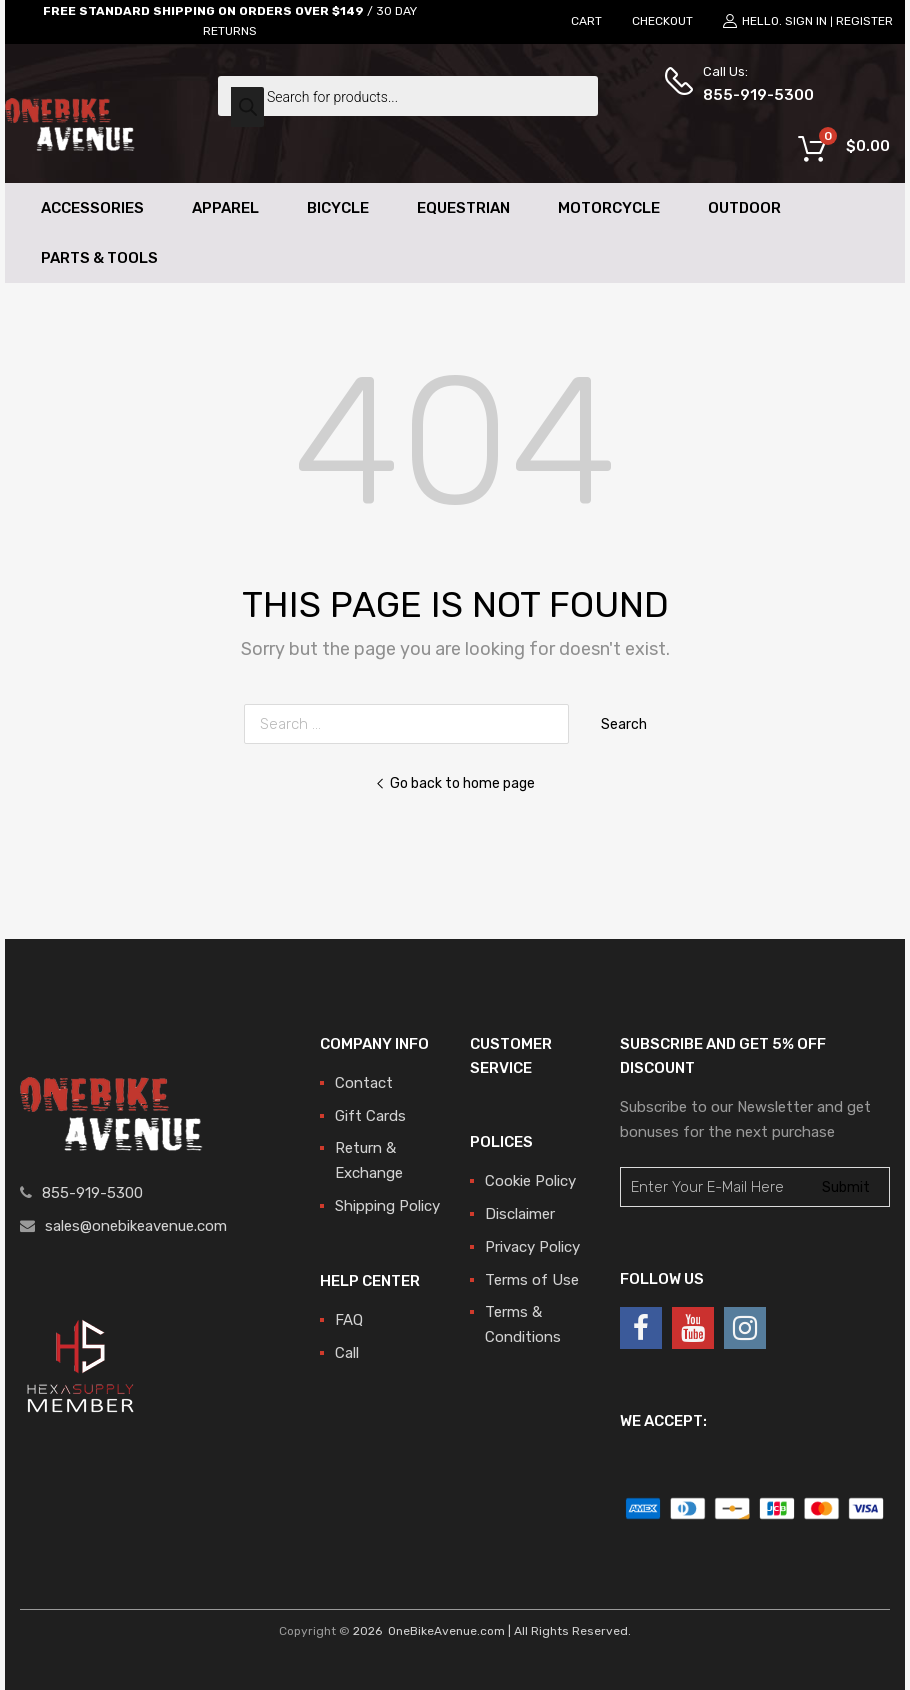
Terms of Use (532, 1280)
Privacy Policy (532, 1247)
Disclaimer (520, 1214)
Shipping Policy (387, 1206)
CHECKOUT (662, 21)
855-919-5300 (752, 95)
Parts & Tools (99, 258)
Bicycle (338, 208)
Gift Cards (370, 1116)
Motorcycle (609, 208)
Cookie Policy (530, 1181)
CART (586, 21)
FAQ (349, 1320)
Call (347, 1353)
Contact (364, 1083)
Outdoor (744, 208)
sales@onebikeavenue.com (136, 1226)
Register (864, 21)
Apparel (225, 208)
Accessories (92, 208)
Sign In (806, 21)
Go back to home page (455, 783)
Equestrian (463, 208)
